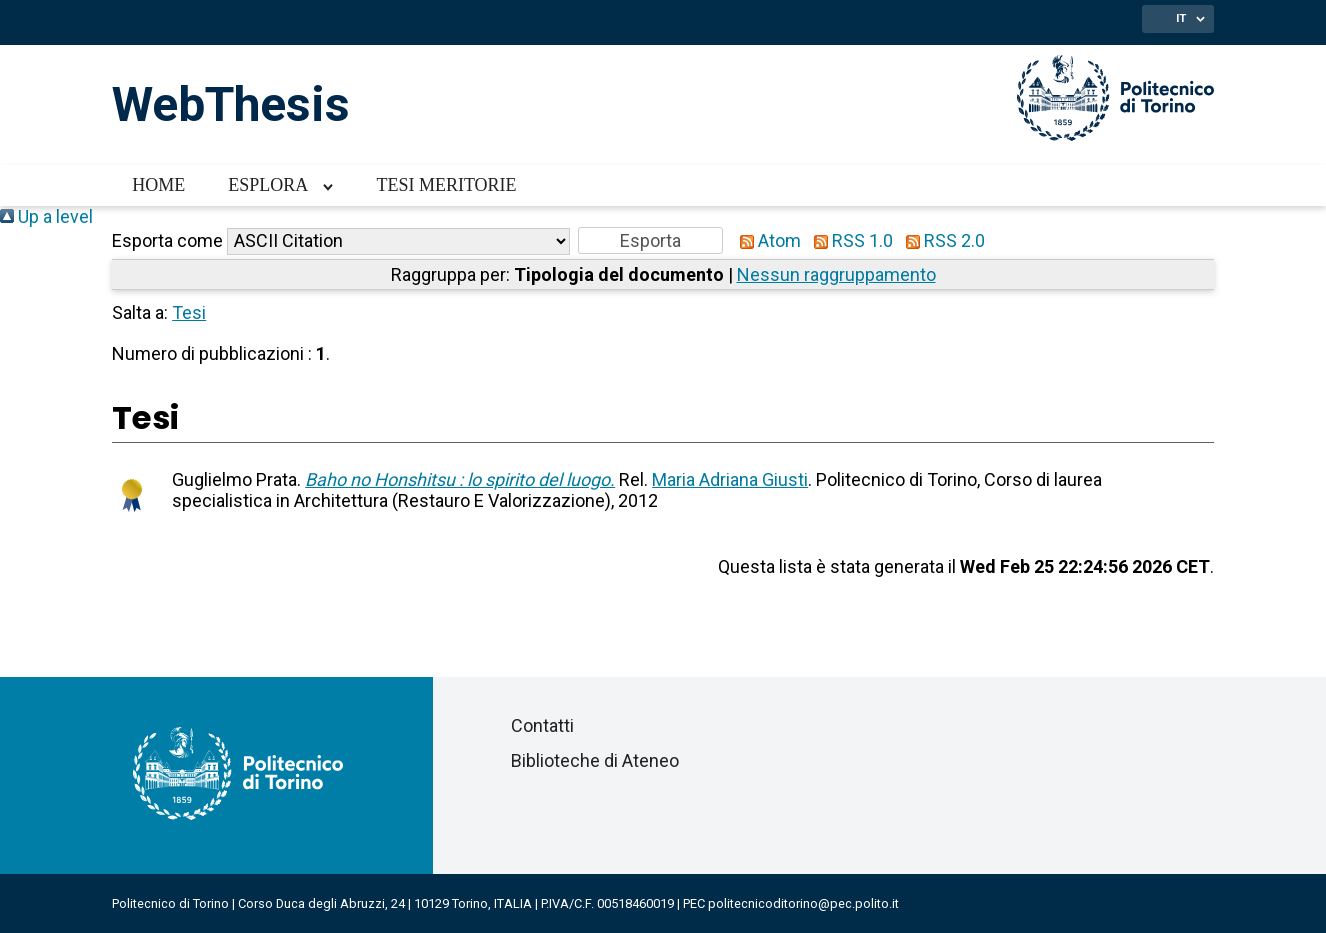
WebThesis (231, 104)
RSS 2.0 (941, 240)
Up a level (46, 216)
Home (158, 185)
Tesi (189, 312)
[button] (650, 240)
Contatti (542, 725)
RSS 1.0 (849, 240)
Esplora (268, 185)
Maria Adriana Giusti (730, 479)
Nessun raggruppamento (836, 274)
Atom (766, 240)
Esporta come (167, 240)
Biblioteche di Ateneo (595, 760)
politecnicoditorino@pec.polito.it (803, 903)
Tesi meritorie (446, 185)
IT (1181, 18)
